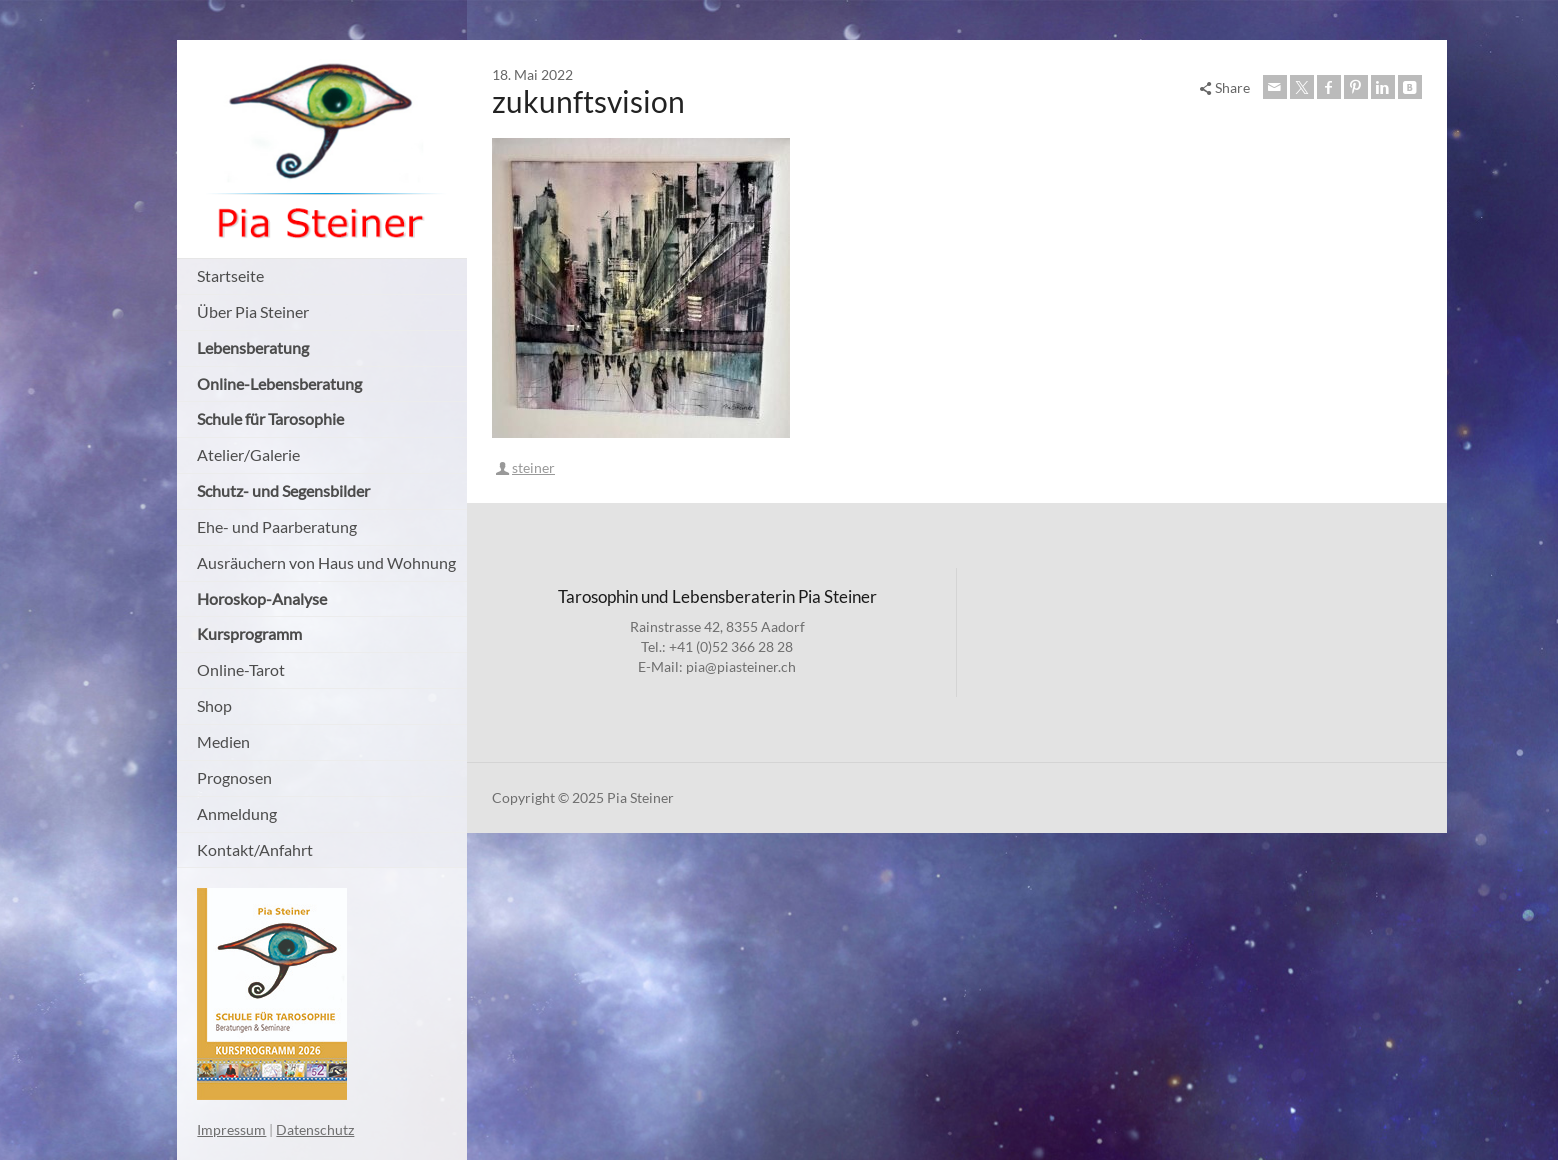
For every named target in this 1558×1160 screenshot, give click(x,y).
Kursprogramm (249, 633)
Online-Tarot (241, 669)
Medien (223, 741)
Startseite (230, 275)
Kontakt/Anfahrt (255, 849)
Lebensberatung (253, 347)
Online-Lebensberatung (279, 383)
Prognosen (234, 777)
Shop (214, 705)
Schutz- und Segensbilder (283, 490)
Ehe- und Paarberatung (277, 526)
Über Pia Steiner (253, 311)
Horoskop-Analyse (262, 598)
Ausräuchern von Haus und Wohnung (326, 562)
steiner (533, 467)
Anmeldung (237, 813)
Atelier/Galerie (248, 454)
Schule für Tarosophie (270, 418)
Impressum (231, 1129)
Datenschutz (315, 1129)
